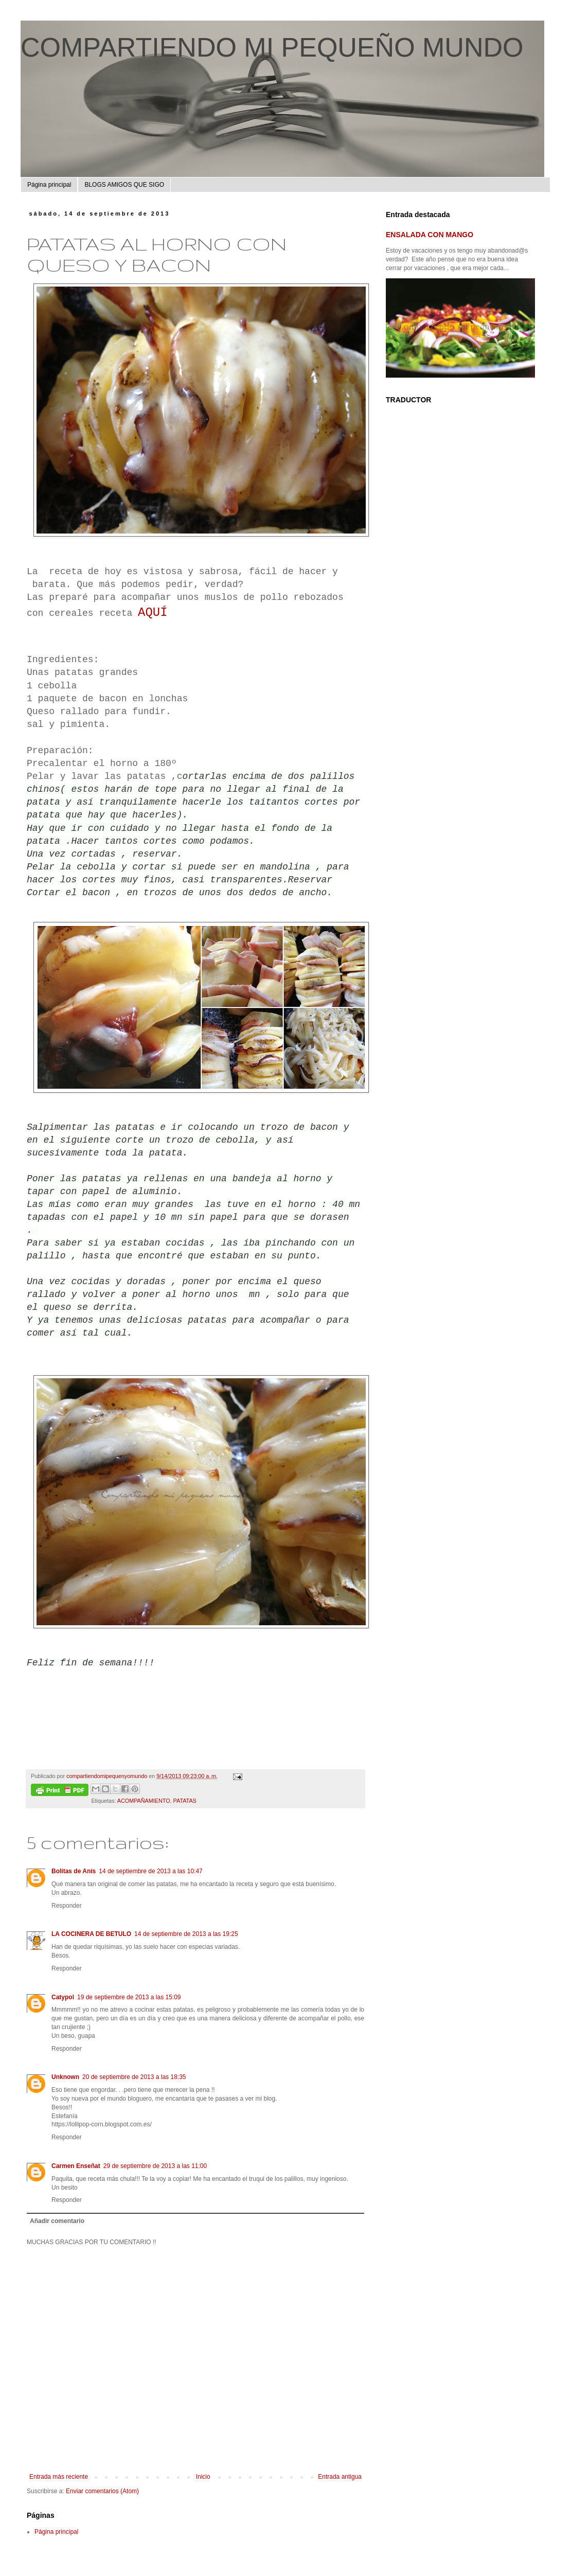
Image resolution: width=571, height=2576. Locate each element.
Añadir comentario (57, 2221)
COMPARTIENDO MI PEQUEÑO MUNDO (272, 47)
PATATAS (185, 1801)
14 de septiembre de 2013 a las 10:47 (150, 1871)
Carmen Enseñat (75, 2166)
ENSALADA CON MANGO (429, 234)
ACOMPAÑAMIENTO (143, 1801)
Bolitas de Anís (73, 1871)
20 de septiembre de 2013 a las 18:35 (134, 2077)
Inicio (203, 2476)
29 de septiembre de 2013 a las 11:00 (155, 2166)
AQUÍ (153, 612)
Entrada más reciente (58, 2476)
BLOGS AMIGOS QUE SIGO (124, 184)
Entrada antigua (340, 2476)
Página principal (49, 184)
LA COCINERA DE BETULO (91, 1934)
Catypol (62, 1997)
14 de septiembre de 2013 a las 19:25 (186, 1934)
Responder (66, 1905)
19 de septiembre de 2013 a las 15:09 (129, 1997)
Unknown (65, 2077)
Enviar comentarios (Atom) (102, 2491)
